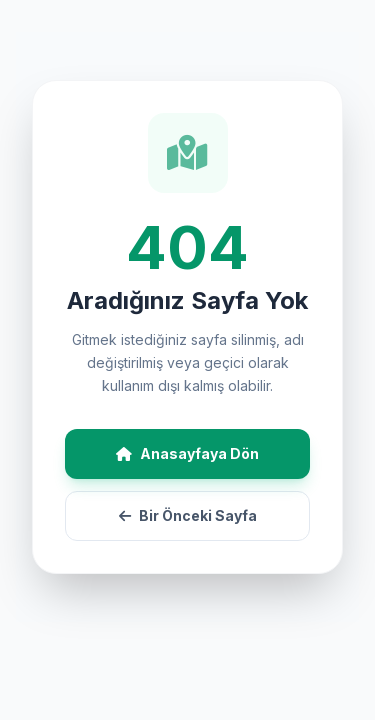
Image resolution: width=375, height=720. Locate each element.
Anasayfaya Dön (187, 453)
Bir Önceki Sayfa (188, 515)
